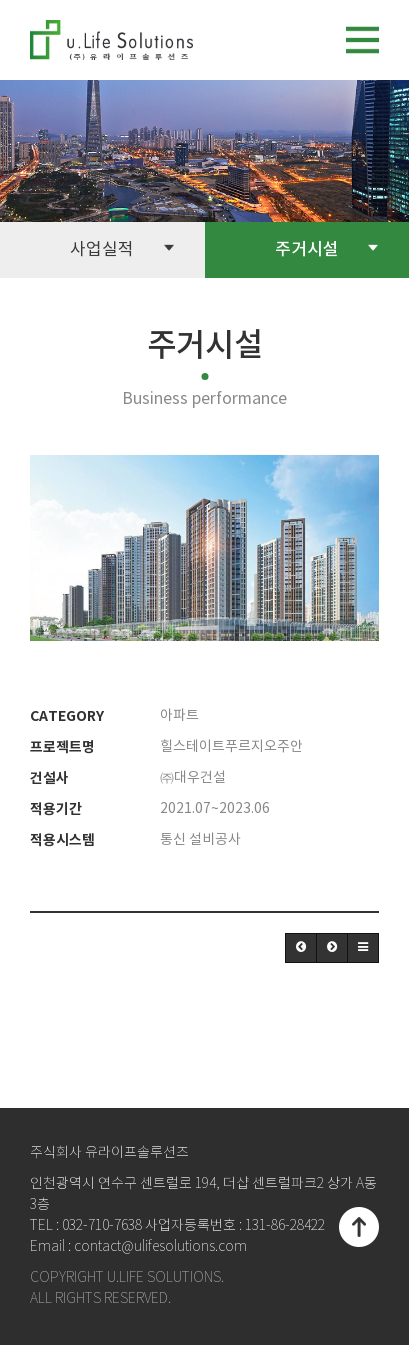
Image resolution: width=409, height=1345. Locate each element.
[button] (301, 948)
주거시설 (326, 248)
